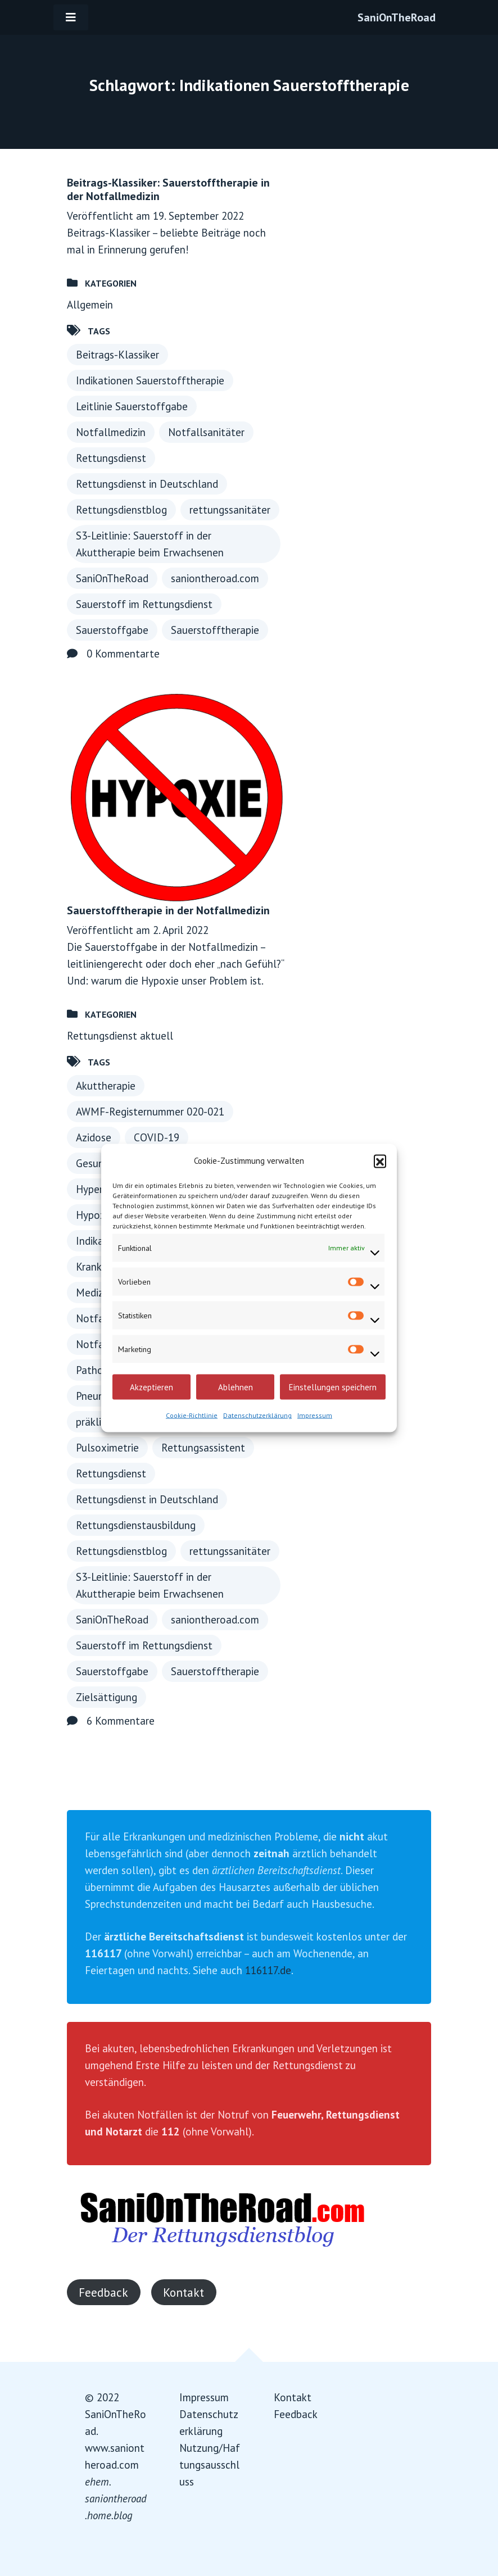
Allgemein (90, 304)
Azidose (93, 1137)
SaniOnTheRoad (396, 17)
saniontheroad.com (215, 578)
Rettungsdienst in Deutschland (147, 484)
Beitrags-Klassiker (117, 354)
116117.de (268, 1970)
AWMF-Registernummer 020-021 (150, 1111)
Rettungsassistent (203, 1447)
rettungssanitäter (229, 509)
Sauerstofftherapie (215, 630)
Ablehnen (235, 1386)
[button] (380, 1161)
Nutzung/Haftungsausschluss (209, 2464)
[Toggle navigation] (70, 17)
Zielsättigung (106, 1697)
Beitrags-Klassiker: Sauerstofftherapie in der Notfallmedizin (168, 189)
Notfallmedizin (111, 432)
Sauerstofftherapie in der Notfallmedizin (168, 910)
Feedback (103, 2292)
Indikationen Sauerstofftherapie (150, 380)
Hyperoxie (99, 1189)
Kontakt (183, 2292)
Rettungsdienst (111, 458)
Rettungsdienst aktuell (120, 1035)
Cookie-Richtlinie (192, 1415)
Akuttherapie (105, 1085)
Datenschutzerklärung (257, 1415)
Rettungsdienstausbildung (136, 1525)
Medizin (93, 1292)
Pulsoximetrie (107, 1447)
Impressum (314, 1415)
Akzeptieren (151, 1386)
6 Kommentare (121, 1720)
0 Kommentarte (123, 653)
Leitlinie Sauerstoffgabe (132, 406)
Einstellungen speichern (333, 1386)
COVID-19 (156, 1137)
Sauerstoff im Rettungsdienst (144, 604)
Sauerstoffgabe (112, 630)
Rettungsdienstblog (121, 509)
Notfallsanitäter (206, 432)
